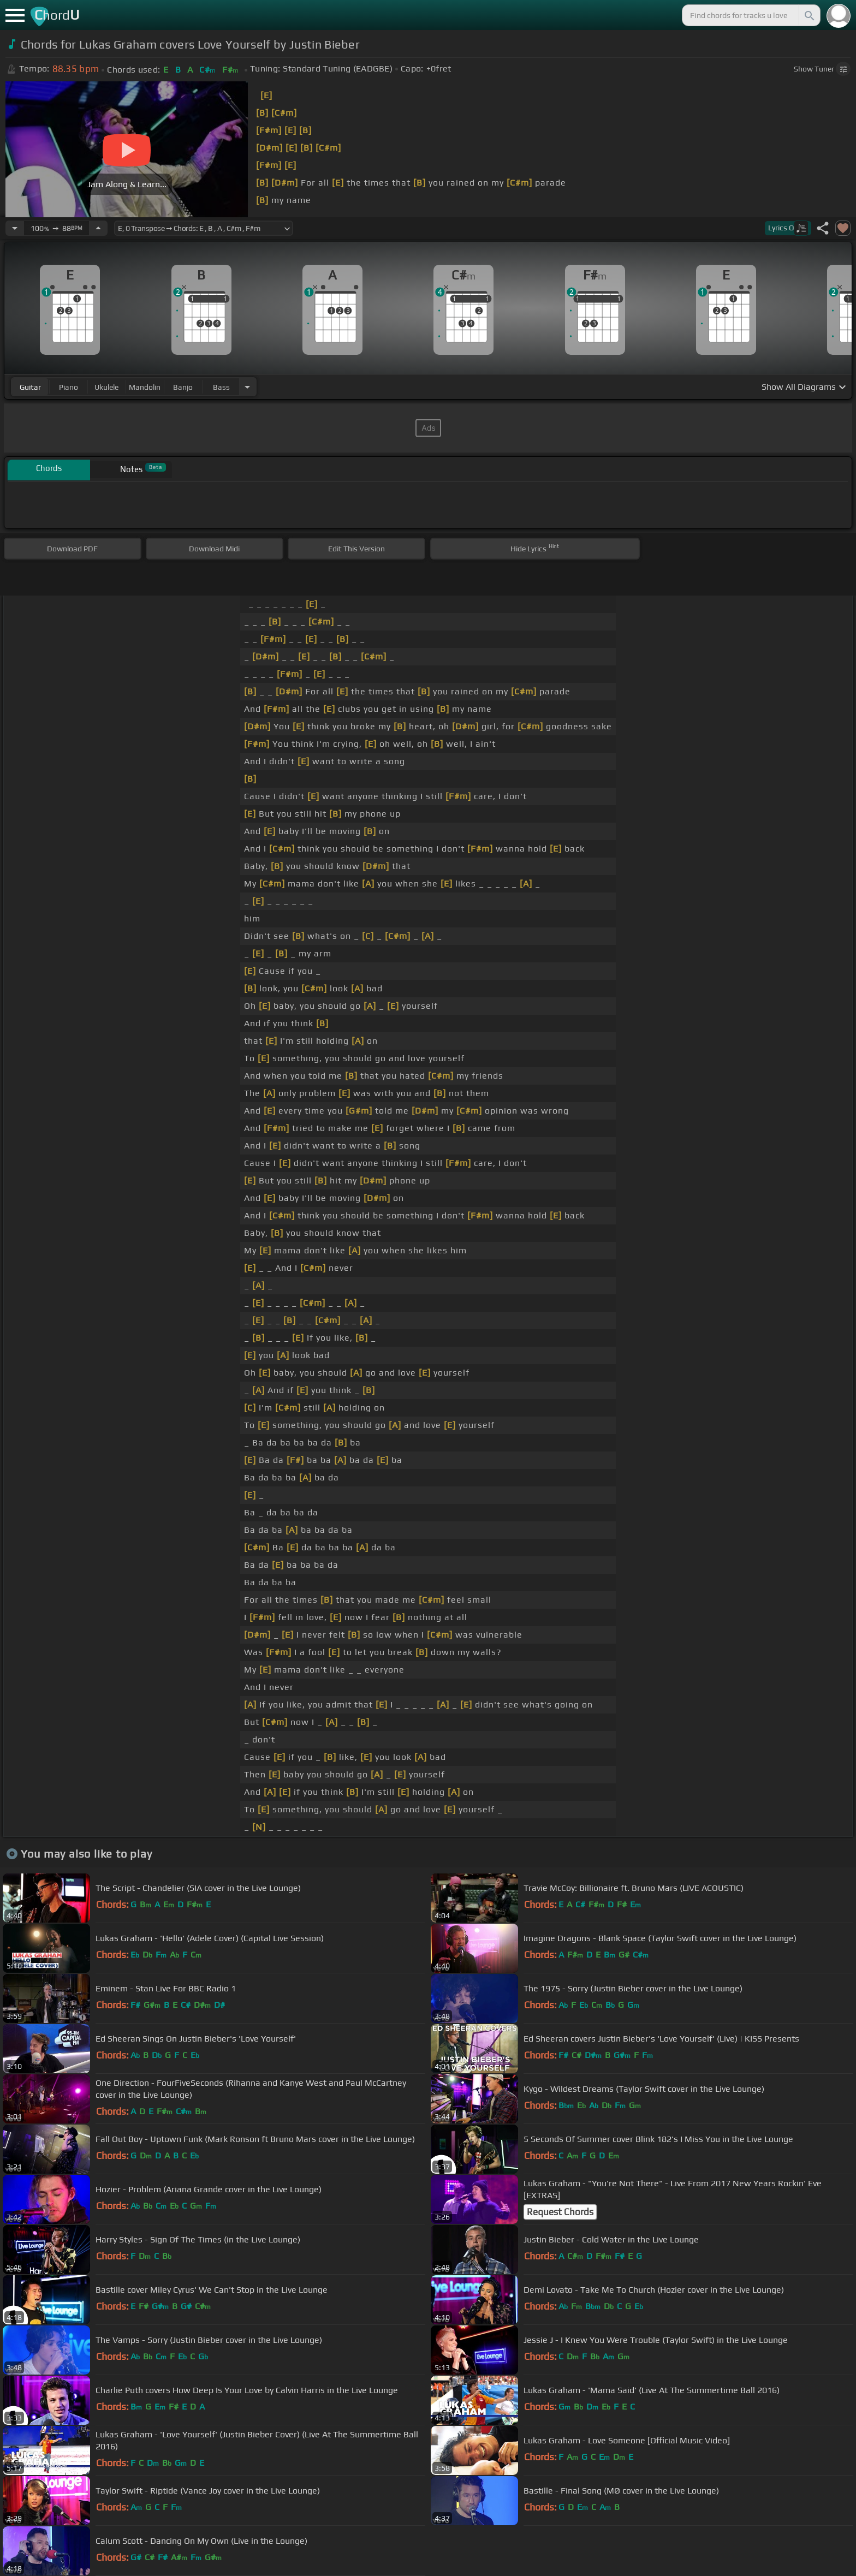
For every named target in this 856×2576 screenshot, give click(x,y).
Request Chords (560, 2211)
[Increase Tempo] (98, 228)
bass (221, 387)
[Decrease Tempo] (14, 228)
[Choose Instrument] (247, 386)
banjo (183, 387)
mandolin (144, 387)
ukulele (106, 387)
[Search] (808, 15)
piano (68, 387)
